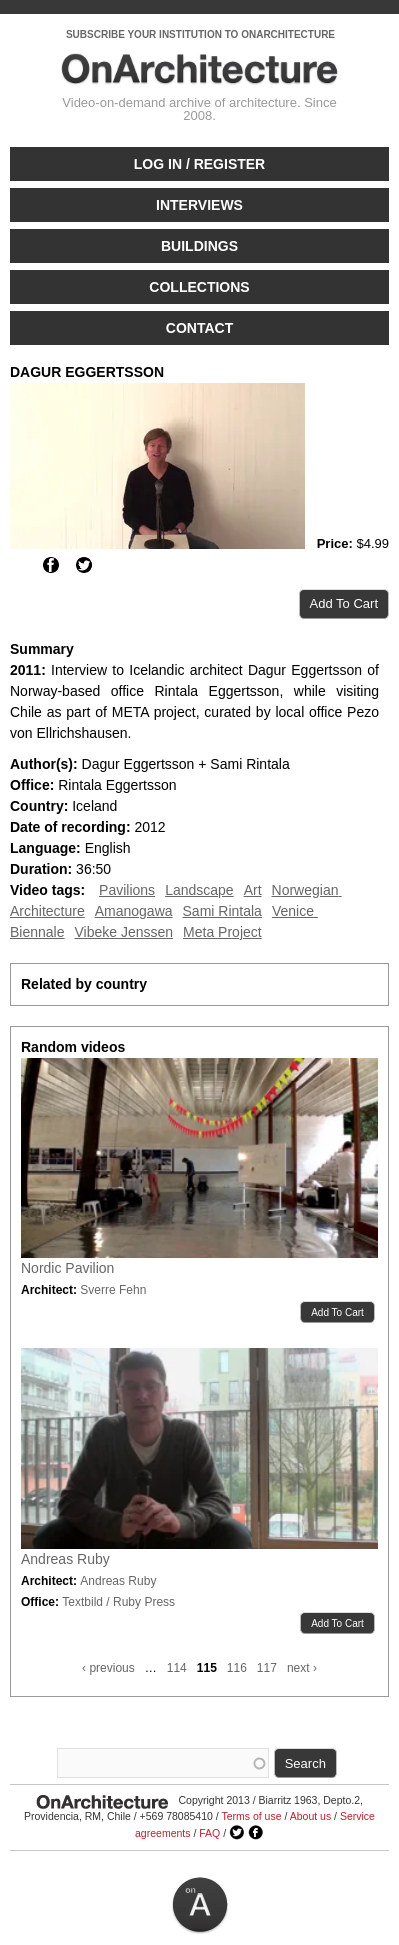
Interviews (199, 205)
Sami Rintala (222, 911)
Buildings (199, 246)
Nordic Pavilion (67, 1268)
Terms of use (251, 1816)
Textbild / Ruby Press (118, 1602)
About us (310, 1816)
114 (177, 1668)
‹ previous (108, 1668)
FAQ (209, 1833)
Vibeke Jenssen (124, 932)
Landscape (199, 890)
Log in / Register (199, 164)
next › (302, 1668)
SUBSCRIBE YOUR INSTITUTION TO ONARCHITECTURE (200, 34)
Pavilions (127, 890)
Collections (199, 287)
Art (253, 890)
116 (237, 1668)
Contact (199, 328)
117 (267, 1668)
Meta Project (222, 932)
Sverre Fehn (113, 1290)
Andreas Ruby (65, 1559)
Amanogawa (134, 911)
